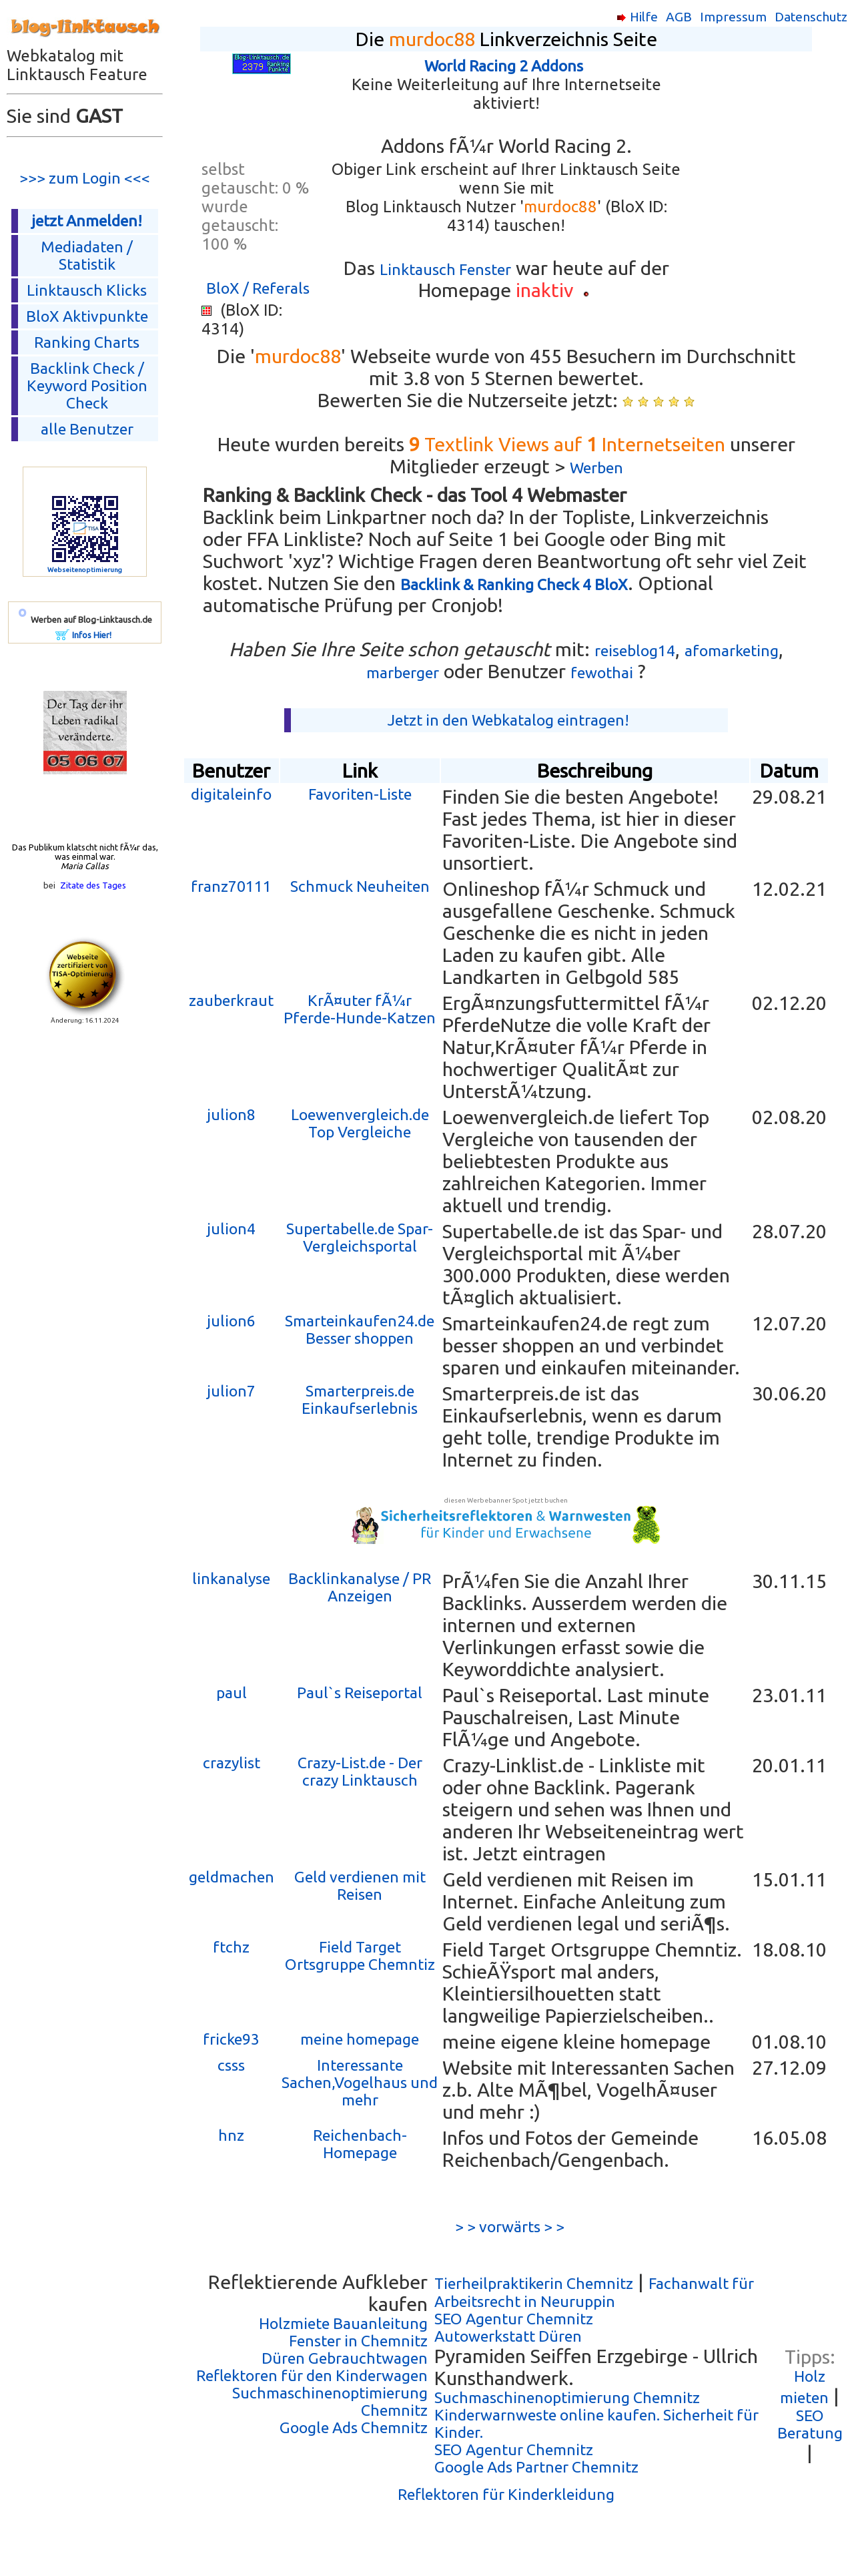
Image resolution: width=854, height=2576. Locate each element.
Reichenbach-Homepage (360, 2144)
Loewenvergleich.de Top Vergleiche (360, 1123)
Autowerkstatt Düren (508, 2336)
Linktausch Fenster (445, 269)
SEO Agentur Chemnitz (513, 2318)
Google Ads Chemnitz (354, 2427)
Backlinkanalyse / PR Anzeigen (359, 1587)
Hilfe (644, 16)
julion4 (231, 1228)
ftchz (231, 1947)
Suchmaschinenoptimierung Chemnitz (567, 2397)
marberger (402, 672)
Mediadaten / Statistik (87, 255)
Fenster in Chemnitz (358, 2340)
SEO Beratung (810, 2424)
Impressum (733, 16)
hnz (231, 2135)
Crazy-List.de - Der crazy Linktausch (360, 1771)
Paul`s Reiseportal (359, 1692)
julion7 (231, 1390)
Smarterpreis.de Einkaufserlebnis (360, 1399)
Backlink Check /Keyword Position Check (87, 385)
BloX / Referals (258, 288)
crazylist (231, 1762)
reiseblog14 (634, 650)
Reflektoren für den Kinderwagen (312, 2375)
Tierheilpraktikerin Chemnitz (533, 2283)
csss (231, 2065)
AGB (679, 16)
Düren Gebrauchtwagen (345, 2358)
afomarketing (732, 650)
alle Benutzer (87, 429)
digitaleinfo (231, 794)
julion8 (231, 1114)
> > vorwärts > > (506, 2226)
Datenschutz (811, 16)
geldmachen (231, 1876)
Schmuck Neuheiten (360, 886)
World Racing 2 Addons (503, 65)
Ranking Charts (86, 342)
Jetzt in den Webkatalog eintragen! (508, 720)
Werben (596, 467)
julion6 (231, 1320)
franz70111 (231, 886)
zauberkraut (231, 1000)
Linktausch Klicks (87, 290)
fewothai (601, 672)
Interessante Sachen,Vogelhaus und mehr (360, 2082)
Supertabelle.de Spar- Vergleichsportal (359, 1237)
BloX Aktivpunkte (87, 316)
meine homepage (359, 2039)
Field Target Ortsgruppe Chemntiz (360, 1956)
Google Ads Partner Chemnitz (536, 2467)
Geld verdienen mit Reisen (360, 1885)
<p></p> (765, 194)
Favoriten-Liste (360, 794)
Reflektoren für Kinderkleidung (506, 2494)
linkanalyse (231, 1578)
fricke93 (231, 2039)
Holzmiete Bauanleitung (343, 2323)
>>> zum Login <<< (84, 178)
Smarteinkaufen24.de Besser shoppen (359, 1329)
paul (231, 1692)
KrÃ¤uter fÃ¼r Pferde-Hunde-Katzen (360, 1009)
